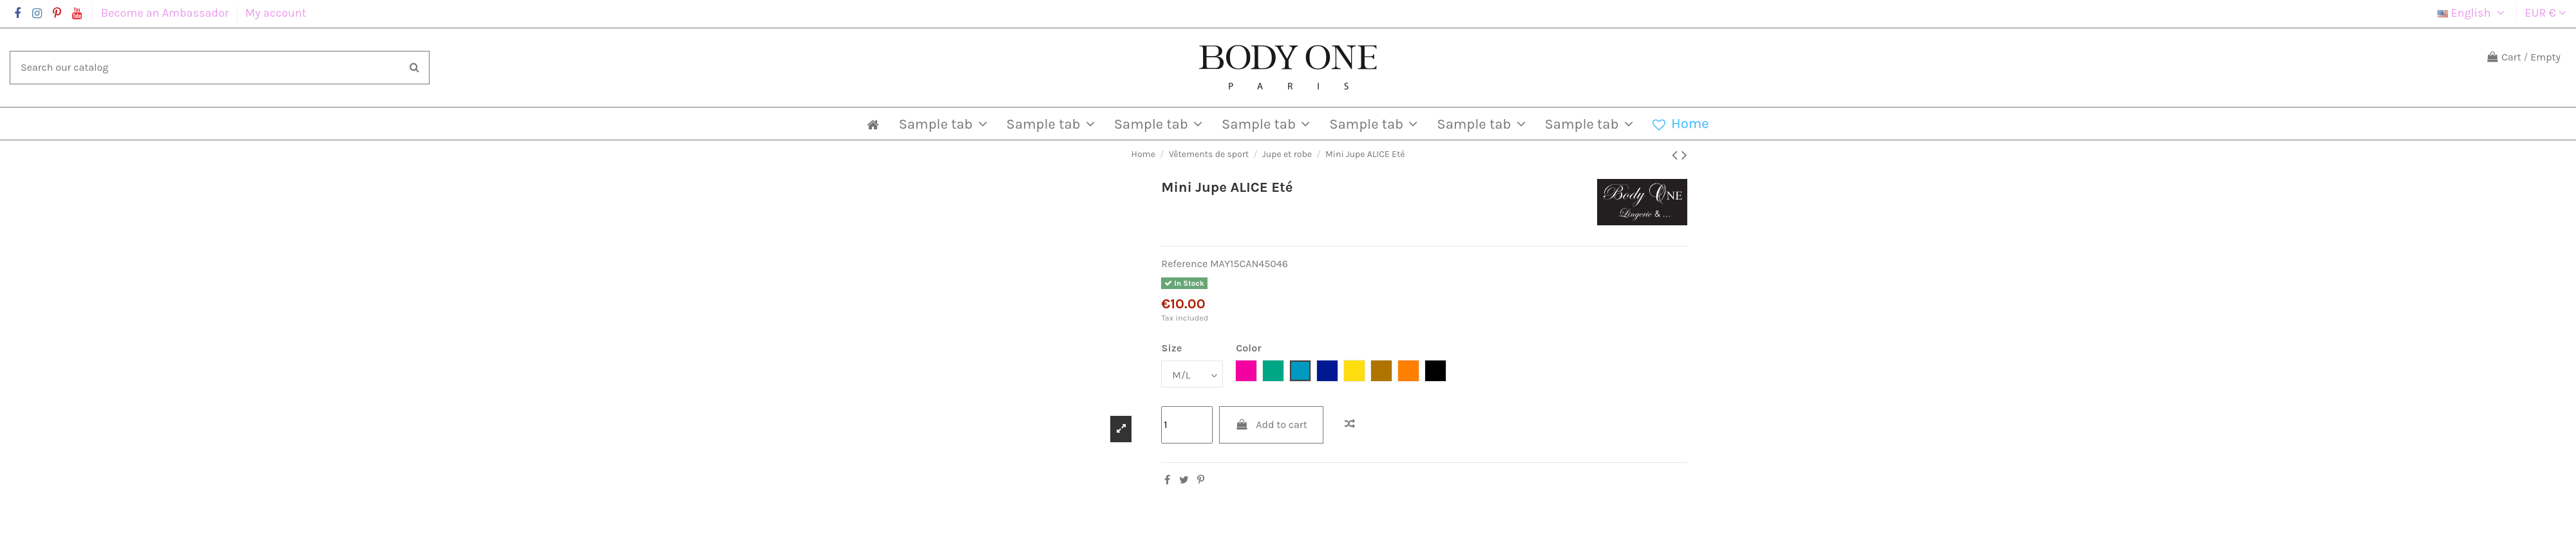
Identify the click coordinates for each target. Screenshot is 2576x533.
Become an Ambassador (166, 13)
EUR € (2545, 13)
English (2473, 13)
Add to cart (1271, 424)
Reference (1184, 263)
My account (276, 13)
